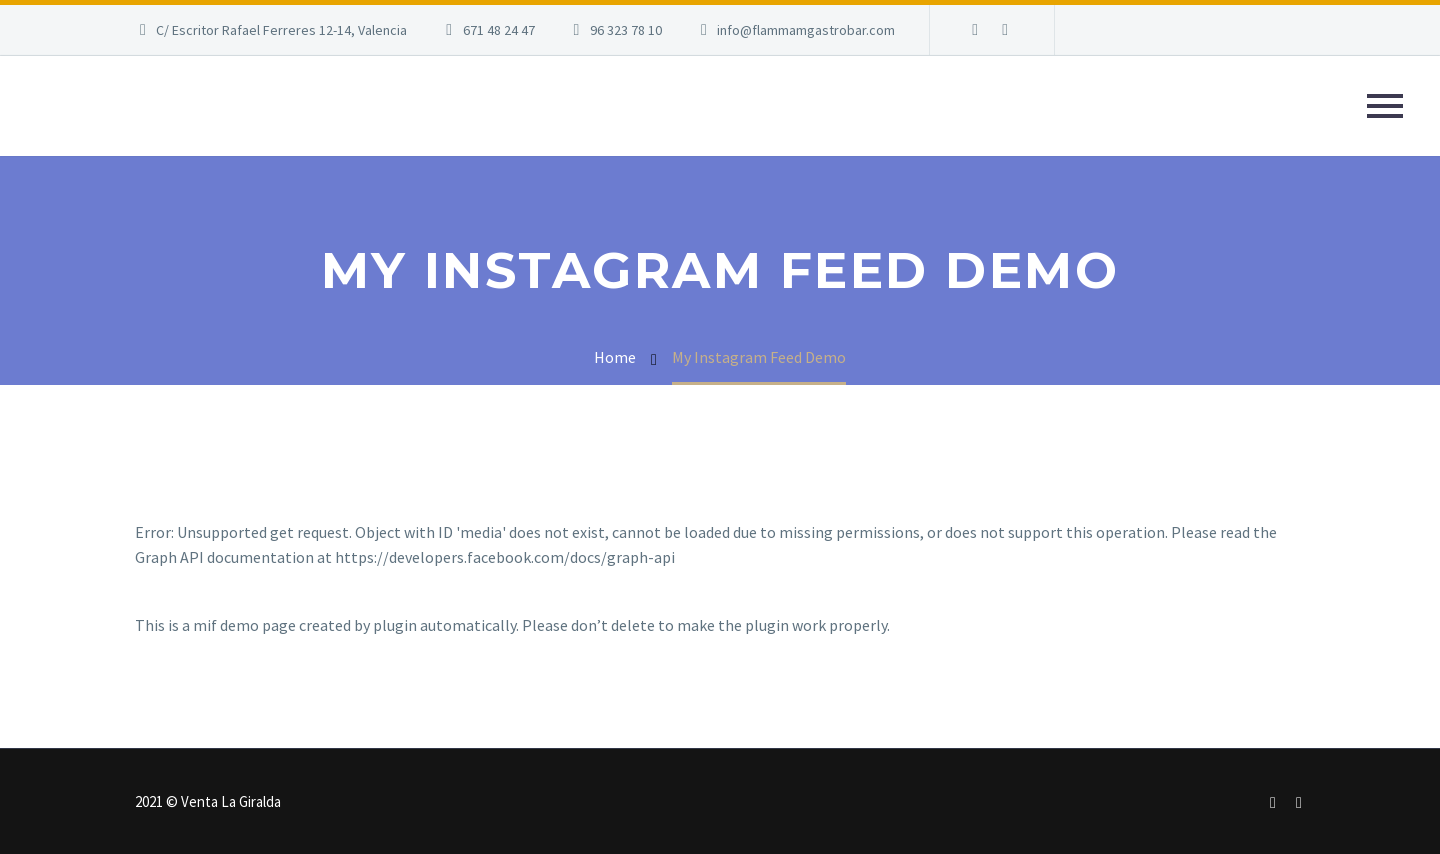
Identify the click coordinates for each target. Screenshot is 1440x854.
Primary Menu (1385, 106)
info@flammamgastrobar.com (806, 30)
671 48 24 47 (499, 30)
